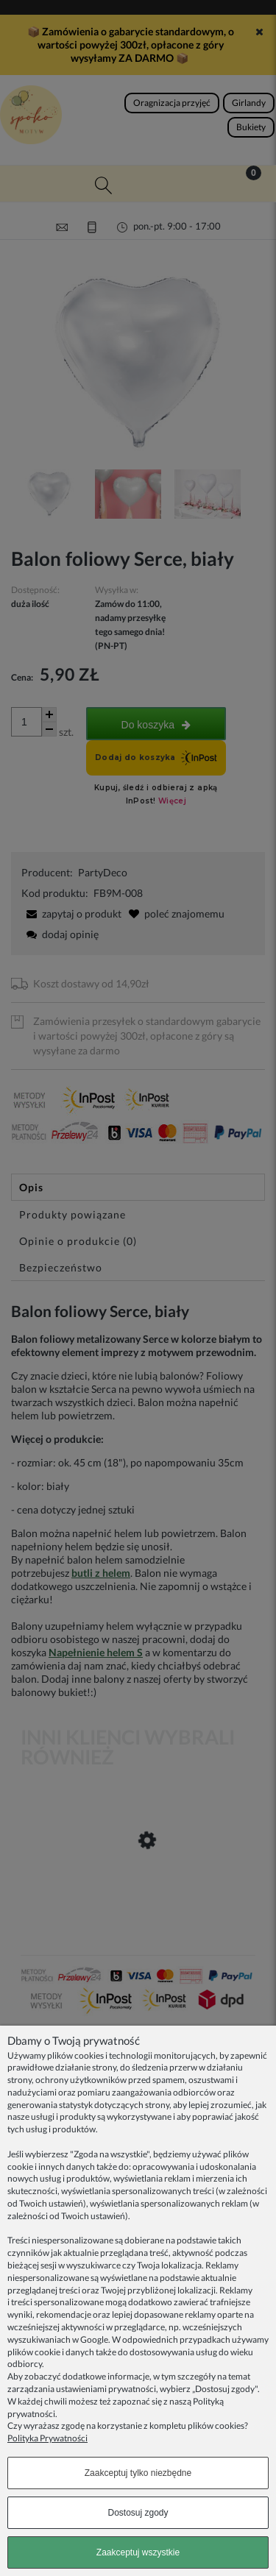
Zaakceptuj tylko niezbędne (138, 2473)
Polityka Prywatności (47, 2438)
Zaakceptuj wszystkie (138, 2552)
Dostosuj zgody (137, 2513)
